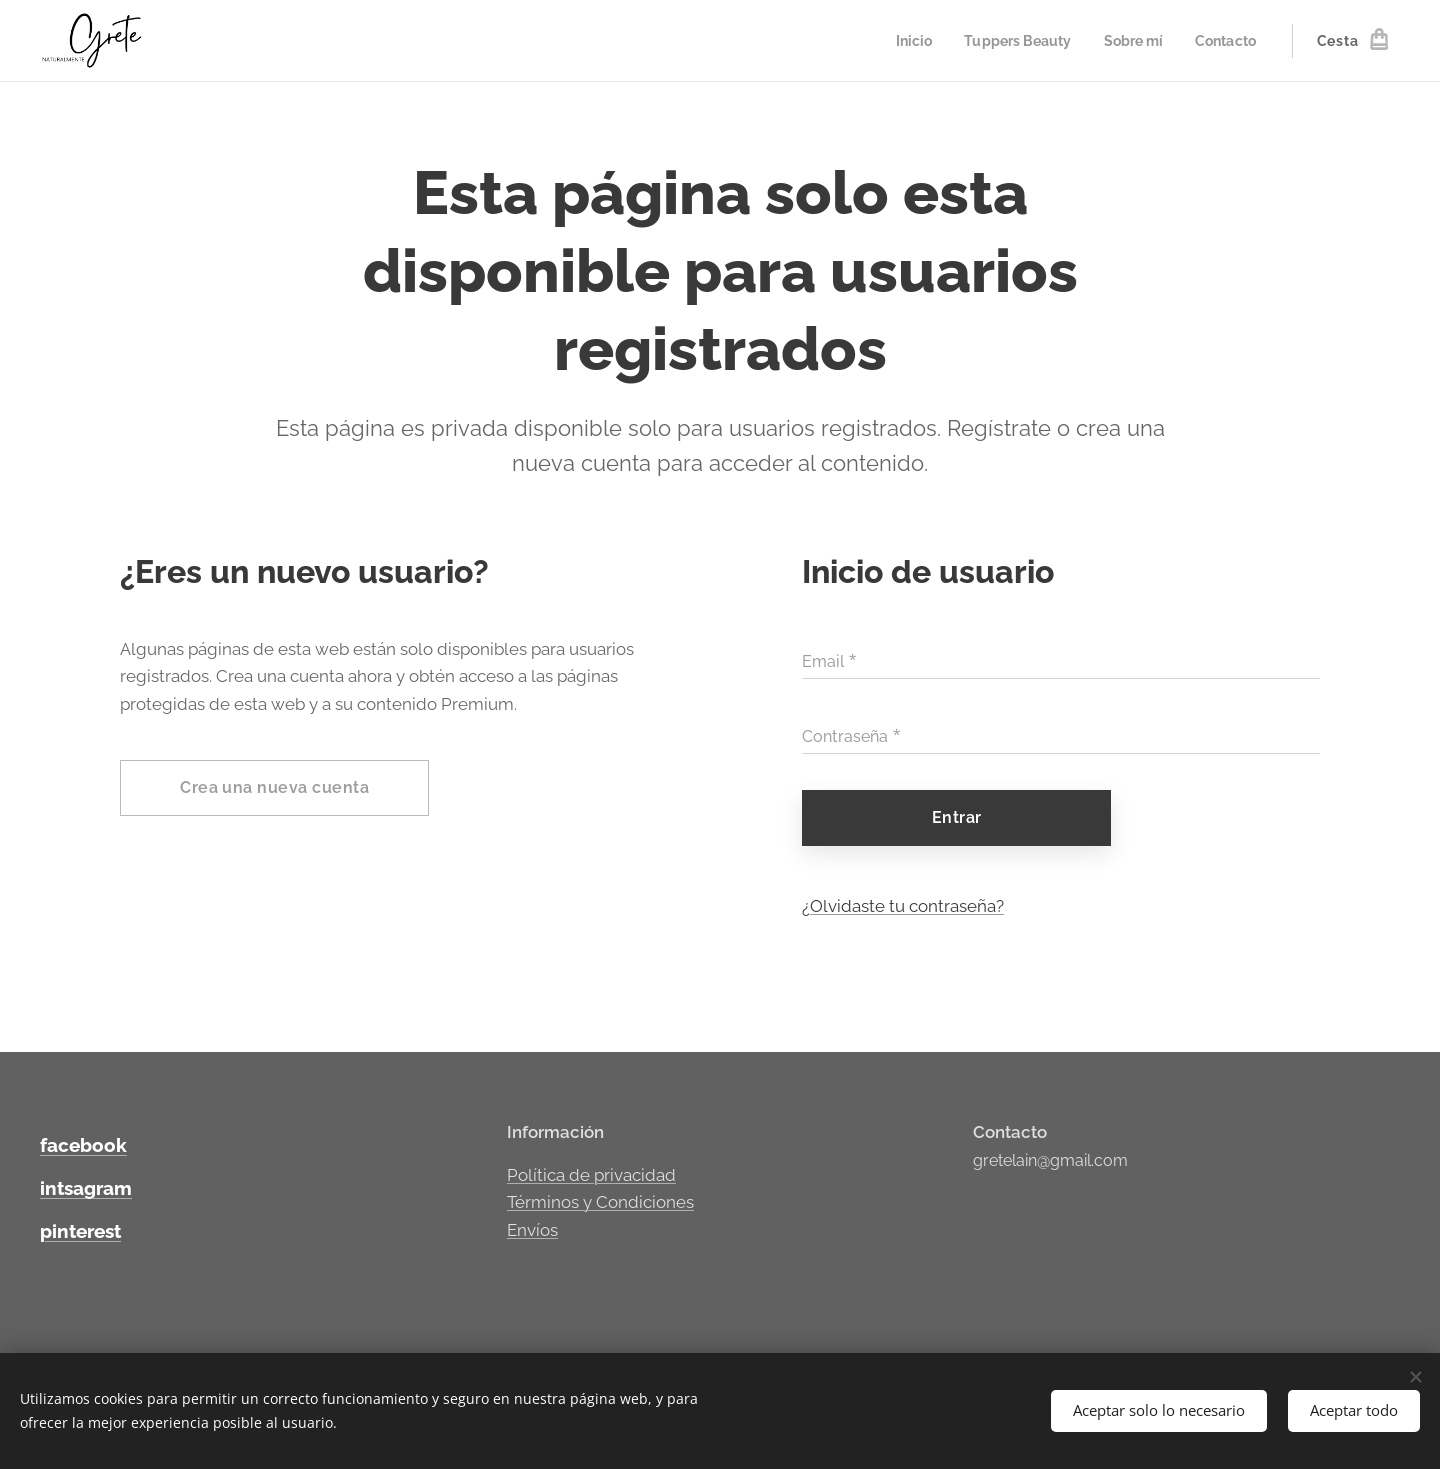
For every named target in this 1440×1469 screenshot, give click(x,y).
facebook (83, 1145)
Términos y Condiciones (600, 1202)
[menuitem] (899, 41)
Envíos (532, 1229)
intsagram (86, 1188)
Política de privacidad (591, 1174)
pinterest (80, 1231)
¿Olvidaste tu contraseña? (903, 906)
